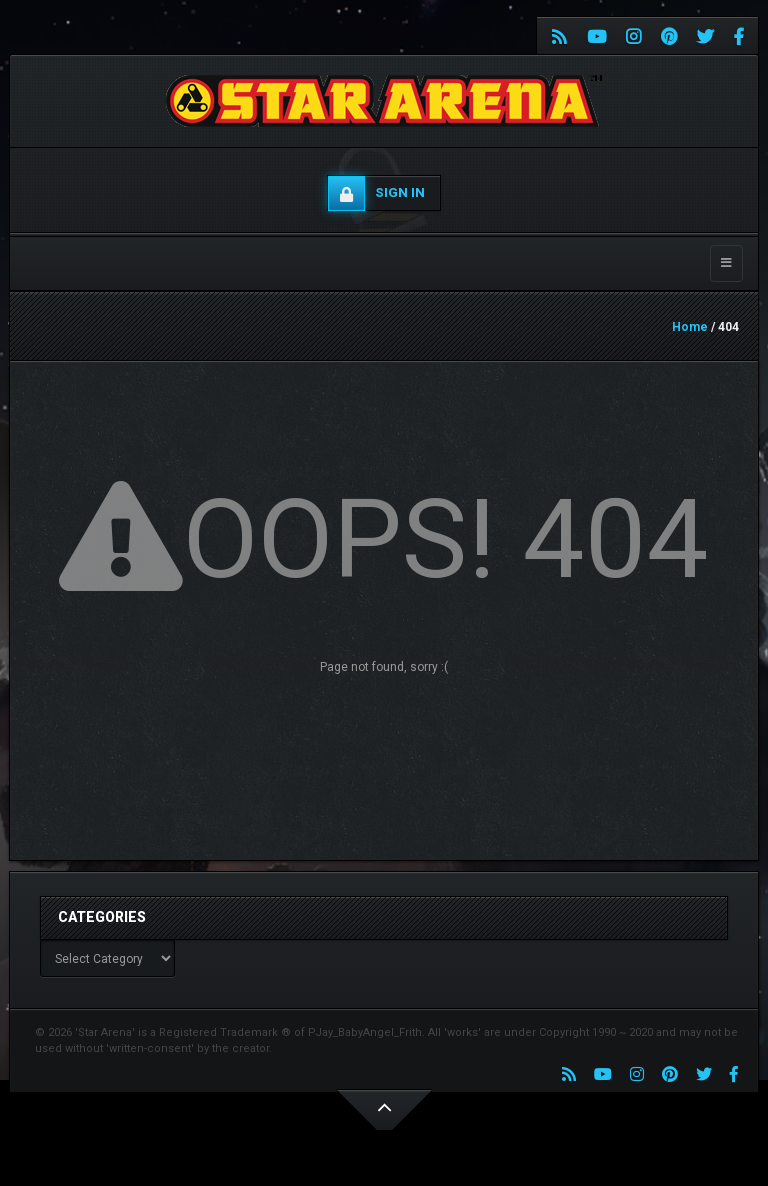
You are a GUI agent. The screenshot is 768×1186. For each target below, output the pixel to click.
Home (690, 327)
